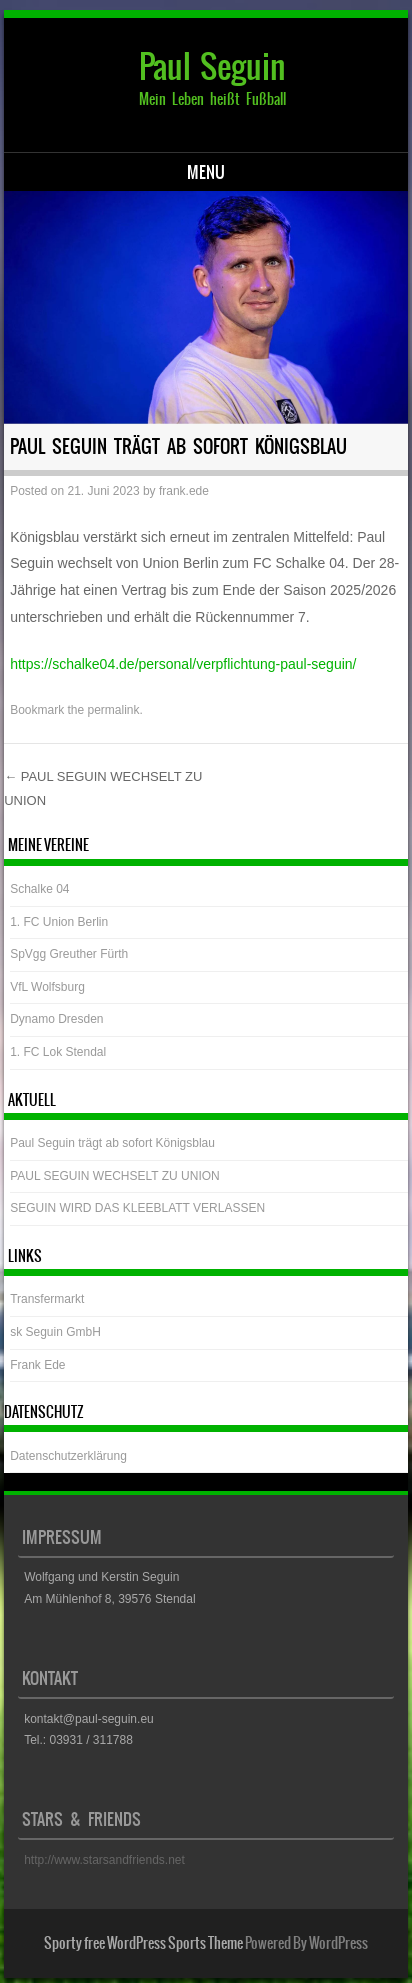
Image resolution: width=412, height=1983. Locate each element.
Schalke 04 (39, 889)
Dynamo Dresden (56, 1019)
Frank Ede (37, 1365)
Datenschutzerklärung (68, 1456)
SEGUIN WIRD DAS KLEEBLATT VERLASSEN (137, 1208)
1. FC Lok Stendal (58, 1052)
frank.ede (184, 491)
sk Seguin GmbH (55, 1332)
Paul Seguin (212, 66)
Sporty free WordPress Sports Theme (143, 1943)
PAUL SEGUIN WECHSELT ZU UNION (115, 1176)
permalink (114, 710)
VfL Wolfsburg (47, 987)
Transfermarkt (47, 1299)
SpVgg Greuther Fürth (69, 954)
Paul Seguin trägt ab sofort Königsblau (112, 1143)
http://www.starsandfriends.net (104, 1860)
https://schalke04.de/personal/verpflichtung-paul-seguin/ (183, 664)
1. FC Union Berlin (59, 922)
